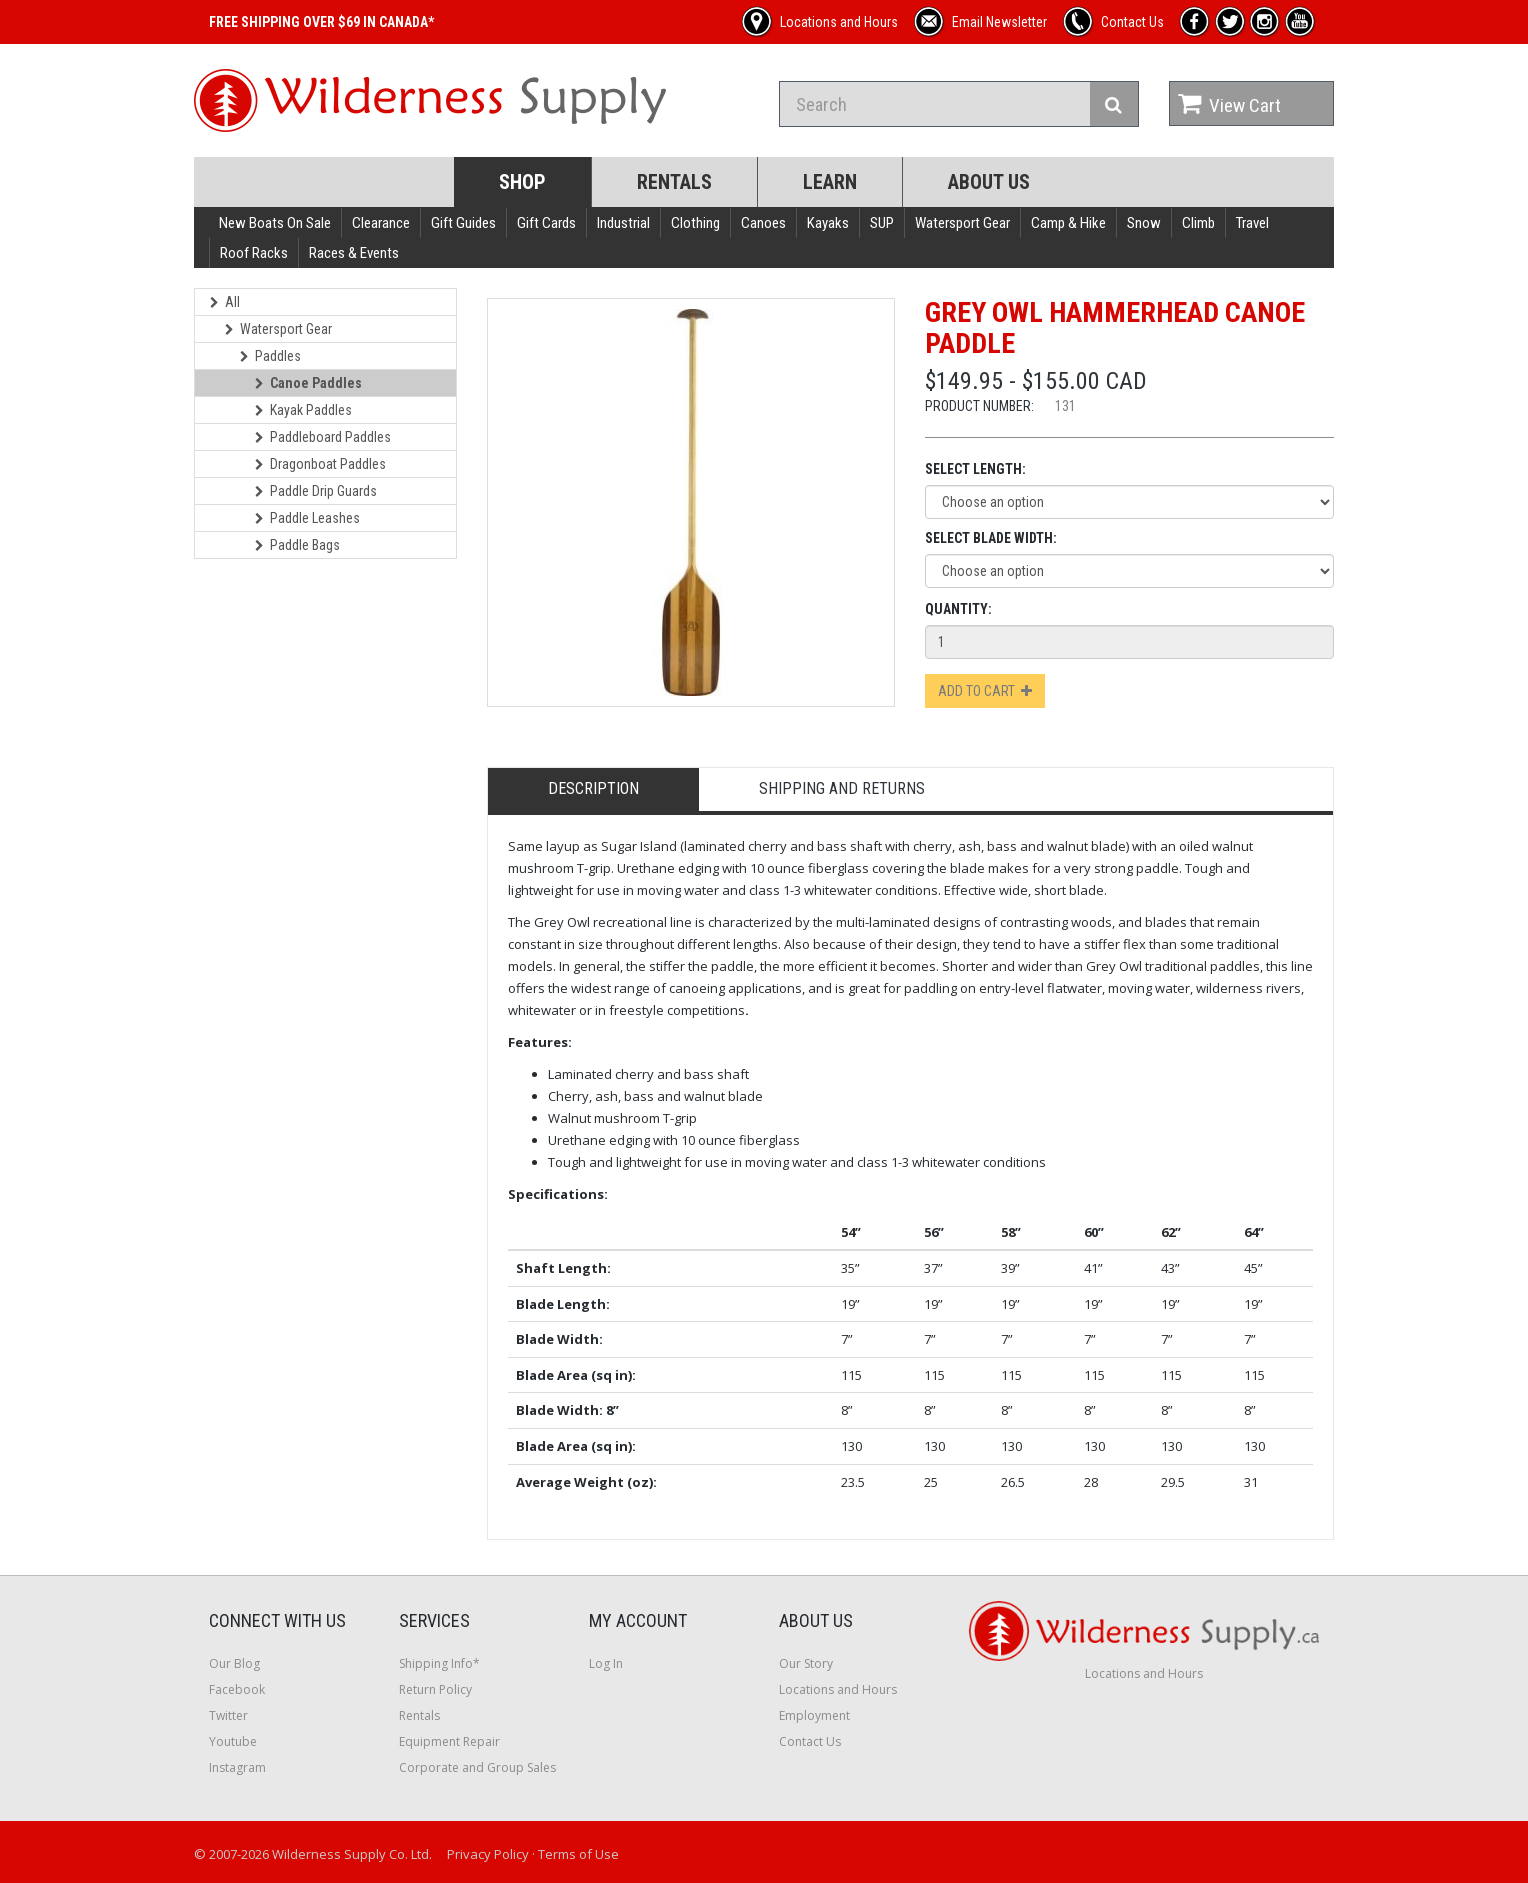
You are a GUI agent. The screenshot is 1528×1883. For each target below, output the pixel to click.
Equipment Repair (449, 1741)
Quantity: (958, 609)
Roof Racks (254, 253)
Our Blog (234, 1663)
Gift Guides (463, 223)
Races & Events (354, 253)
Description (593, 788)
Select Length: (975, 469)
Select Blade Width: (991, 538)
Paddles (270, 356)
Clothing (695, 223)
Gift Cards (546, 223)
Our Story (806, 1663)
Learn (830, 182)
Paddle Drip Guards (316, 491)
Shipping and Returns (842, 788)
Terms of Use (578, 1854)
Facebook (237, 1689)
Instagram (237, 1767)
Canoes (763, 223)
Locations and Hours (838, 1689)
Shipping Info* (439, 1663)
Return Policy (435, 1689)
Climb (1198, 223)
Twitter (228, 1715)
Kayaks (828, 223)
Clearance (381, 223)
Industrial (623, 223)
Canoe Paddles (308, 383)
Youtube (233, 1741)
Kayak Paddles (303, 410)
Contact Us (810, 1741)
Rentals (674, 182)
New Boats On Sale (275, 223)
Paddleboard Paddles (323, 437)
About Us (989, 182)
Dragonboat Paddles (320, 464)
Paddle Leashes (307, 518)
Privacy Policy (488, 1854)
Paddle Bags (297, 545)
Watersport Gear (962, 223)
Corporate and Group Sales (477, 1767)
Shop (522, 182)
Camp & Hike (1068, 223)
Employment (814, 1715)
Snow (1144, 223)
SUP (882, 223)
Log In (606, 1663)
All (225, 302)
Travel (1252, 223)
